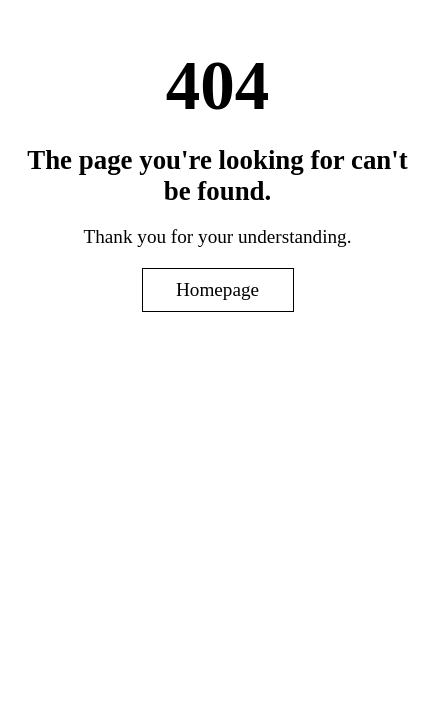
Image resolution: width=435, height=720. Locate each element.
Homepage (217, 289)
